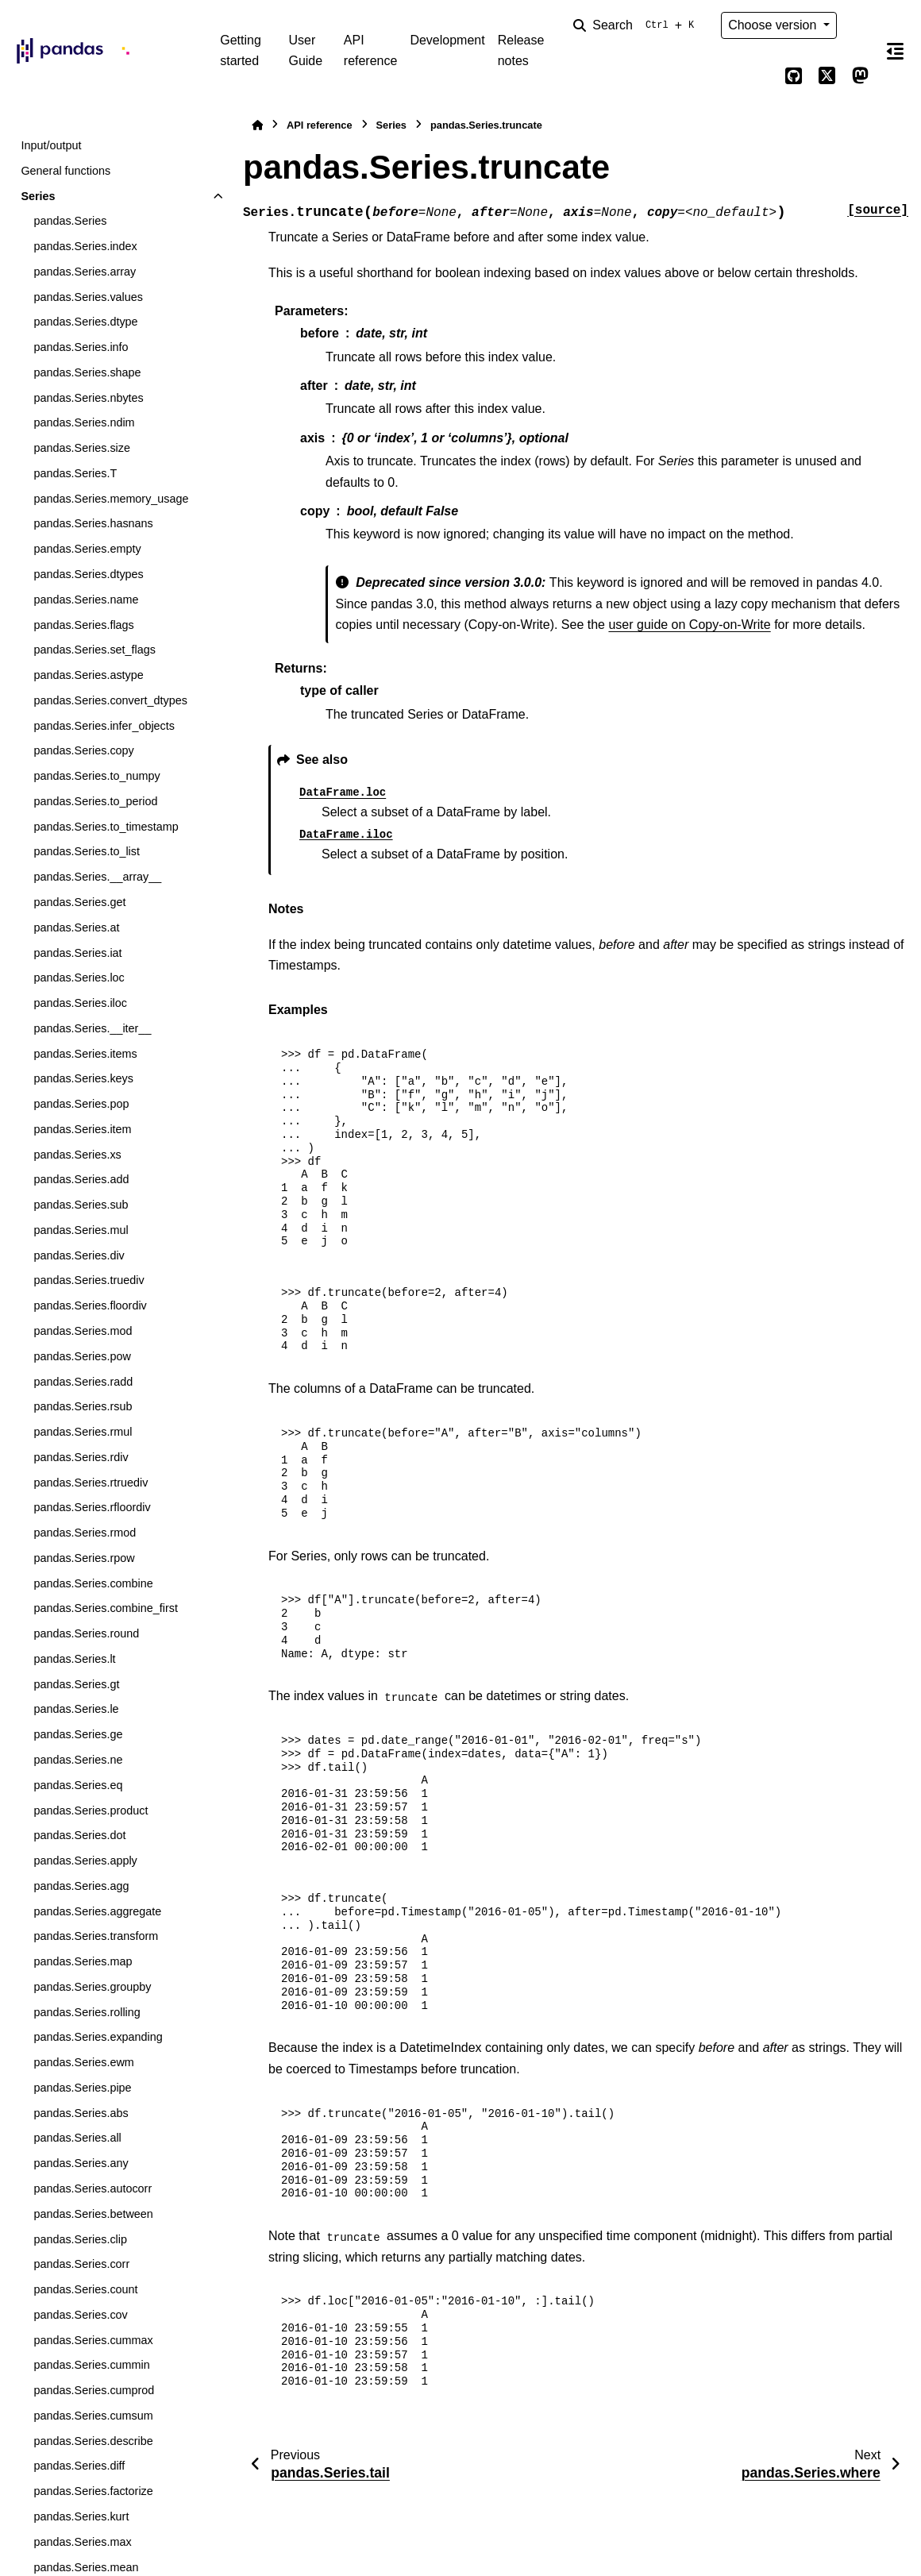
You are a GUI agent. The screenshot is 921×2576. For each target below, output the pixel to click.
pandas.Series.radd (83, 1381)
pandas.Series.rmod (84, 1532)
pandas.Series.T (75, 473)
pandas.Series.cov (80, 2314)
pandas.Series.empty (87, 548)
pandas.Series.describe (92, 2441)
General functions (65, 170)
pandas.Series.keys (83, 1078)
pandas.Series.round (86, 1633)
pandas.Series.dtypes (88, 574)
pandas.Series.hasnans (92, 523)
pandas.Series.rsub (82, 1406)
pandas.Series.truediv (88, 1280)
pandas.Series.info (80, 347)
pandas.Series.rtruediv (90, 1482)
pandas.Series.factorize (92, 2491)
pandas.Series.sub (80, 1204)
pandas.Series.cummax (92, 2340)
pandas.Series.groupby (92, 1986)
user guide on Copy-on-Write (689, 624)
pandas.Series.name (85, 599)
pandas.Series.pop (81, 1103)
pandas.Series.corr (81, 2264)
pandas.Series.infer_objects (104, 725)
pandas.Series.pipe (82, 2087)
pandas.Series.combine (92, 1583)
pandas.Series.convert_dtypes (110, 700)
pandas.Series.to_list (86, 851)
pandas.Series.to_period (95, 801)
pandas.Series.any (80, 2163)
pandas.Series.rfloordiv (91, 1507)
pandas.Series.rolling (86, 2012)
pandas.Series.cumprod (93, 2390)
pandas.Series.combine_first (105, 1608)
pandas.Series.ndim (83, 422)
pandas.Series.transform (95, 1936)
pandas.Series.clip (80, 2239)
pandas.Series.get (79, 902)
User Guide (305, 50)
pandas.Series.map (82, 1961)
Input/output (51, 145)
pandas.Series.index (85, 246)
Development (447, 40)
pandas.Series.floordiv (89, 1305)
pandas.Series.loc (78, 977)
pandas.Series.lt (74, 1658)
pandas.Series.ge (77, 1734)
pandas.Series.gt (76, 1684)
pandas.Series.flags (83, 625)
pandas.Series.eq (77, 1785)
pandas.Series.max (82, 2542)
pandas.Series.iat (77, 953)
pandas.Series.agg (81, 1886)
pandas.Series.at (76, 927)
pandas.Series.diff (79, 2465)
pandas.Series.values (88, 297)
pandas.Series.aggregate (97, 1911)
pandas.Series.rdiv (80, 1457)
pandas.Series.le (75, 1709)
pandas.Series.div (78, 1255)
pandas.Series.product (90, 1810)
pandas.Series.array (84, 271)
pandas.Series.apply (85, 1860)
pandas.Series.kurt (81, 2516)
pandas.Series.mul (80, 1230)
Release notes (521, 50)
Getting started (240, 50)
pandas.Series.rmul (82, 1431)
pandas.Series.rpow (83, 1558)
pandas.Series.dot (79, 1835)
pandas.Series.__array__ (97, 876)
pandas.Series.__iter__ (92, 1028)
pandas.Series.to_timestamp (105, 826)
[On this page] (895, 50)
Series (38, 196)
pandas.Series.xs (77, 1154)
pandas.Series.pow (81, 1356)
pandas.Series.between (92, 2214)
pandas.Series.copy (83, 750)
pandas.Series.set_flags (94, 649)
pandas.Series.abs (80, 2113)
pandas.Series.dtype (85, 321)
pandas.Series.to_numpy (96, 775)
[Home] (257, 125)
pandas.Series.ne (77, 1759)
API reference (371, 50)
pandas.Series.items (85, 1053)
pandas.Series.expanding (97, 2036)
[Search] (637, 25)
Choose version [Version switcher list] (774, 25)
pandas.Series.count (85, 2289)
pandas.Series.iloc (80, 1003)
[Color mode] (860, 25)
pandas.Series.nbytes (88, 397)
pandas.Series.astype (88, 675)
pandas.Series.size (81, 448)
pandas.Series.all (77, 2137)
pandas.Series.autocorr (92, 2188)
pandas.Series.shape (87, 372)
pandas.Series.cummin (91, 2364)
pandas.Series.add (81, 1179)
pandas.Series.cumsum (92, 2415)
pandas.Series (69, 220)
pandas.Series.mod (82, 1331)
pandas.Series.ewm (83, 2062)
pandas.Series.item (82, 1129)
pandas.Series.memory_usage (110, 498)
